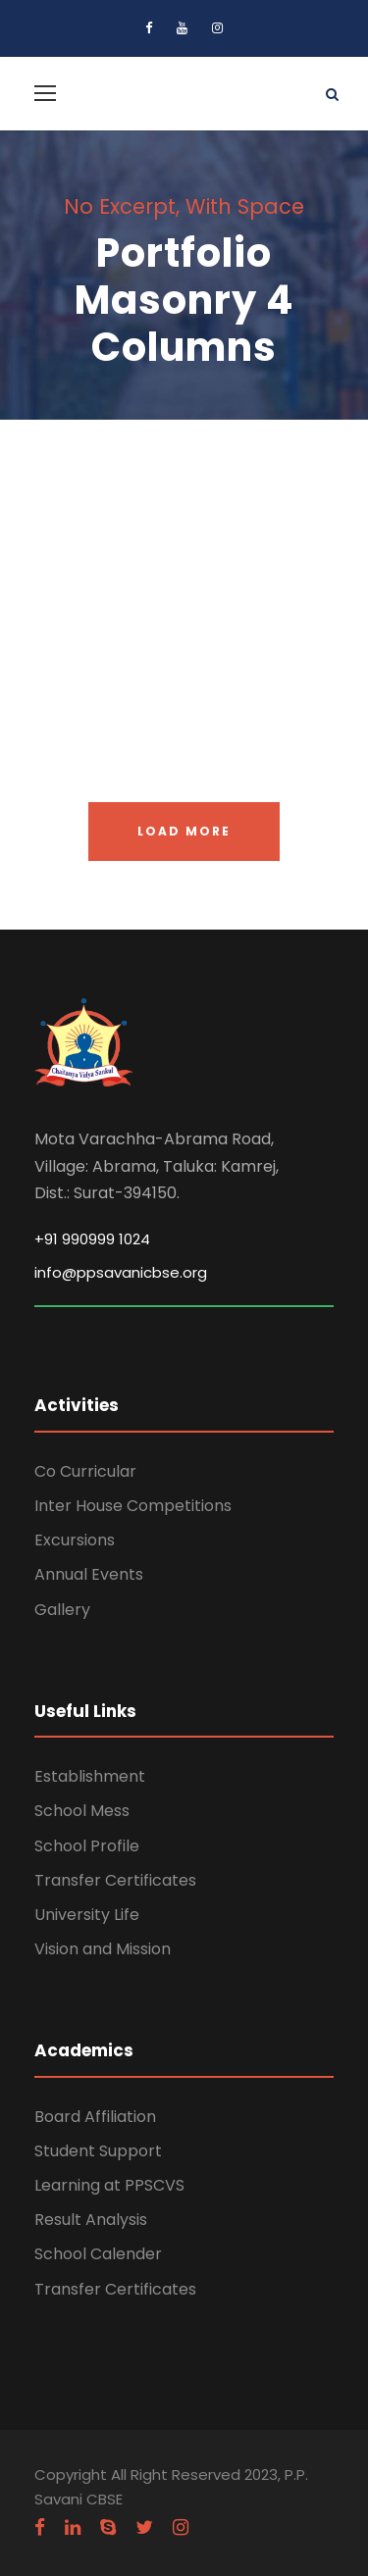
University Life (86, 1914)
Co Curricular (85, 1471)
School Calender (98, 2254)
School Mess (82, 1810)
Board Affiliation (95, 2116)
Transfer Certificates (115, 1880)
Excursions (74, 1540)
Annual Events (88, 1574)
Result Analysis (90, 2219)
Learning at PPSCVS (109, 2185)
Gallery (62, 1609)
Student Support (98, 2151)
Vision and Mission (102, 1949)
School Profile (86, 1846)
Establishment (89, 1776)
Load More (184, 831)
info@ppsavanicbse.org (120, 1272)
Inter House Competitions (133, 1505)
